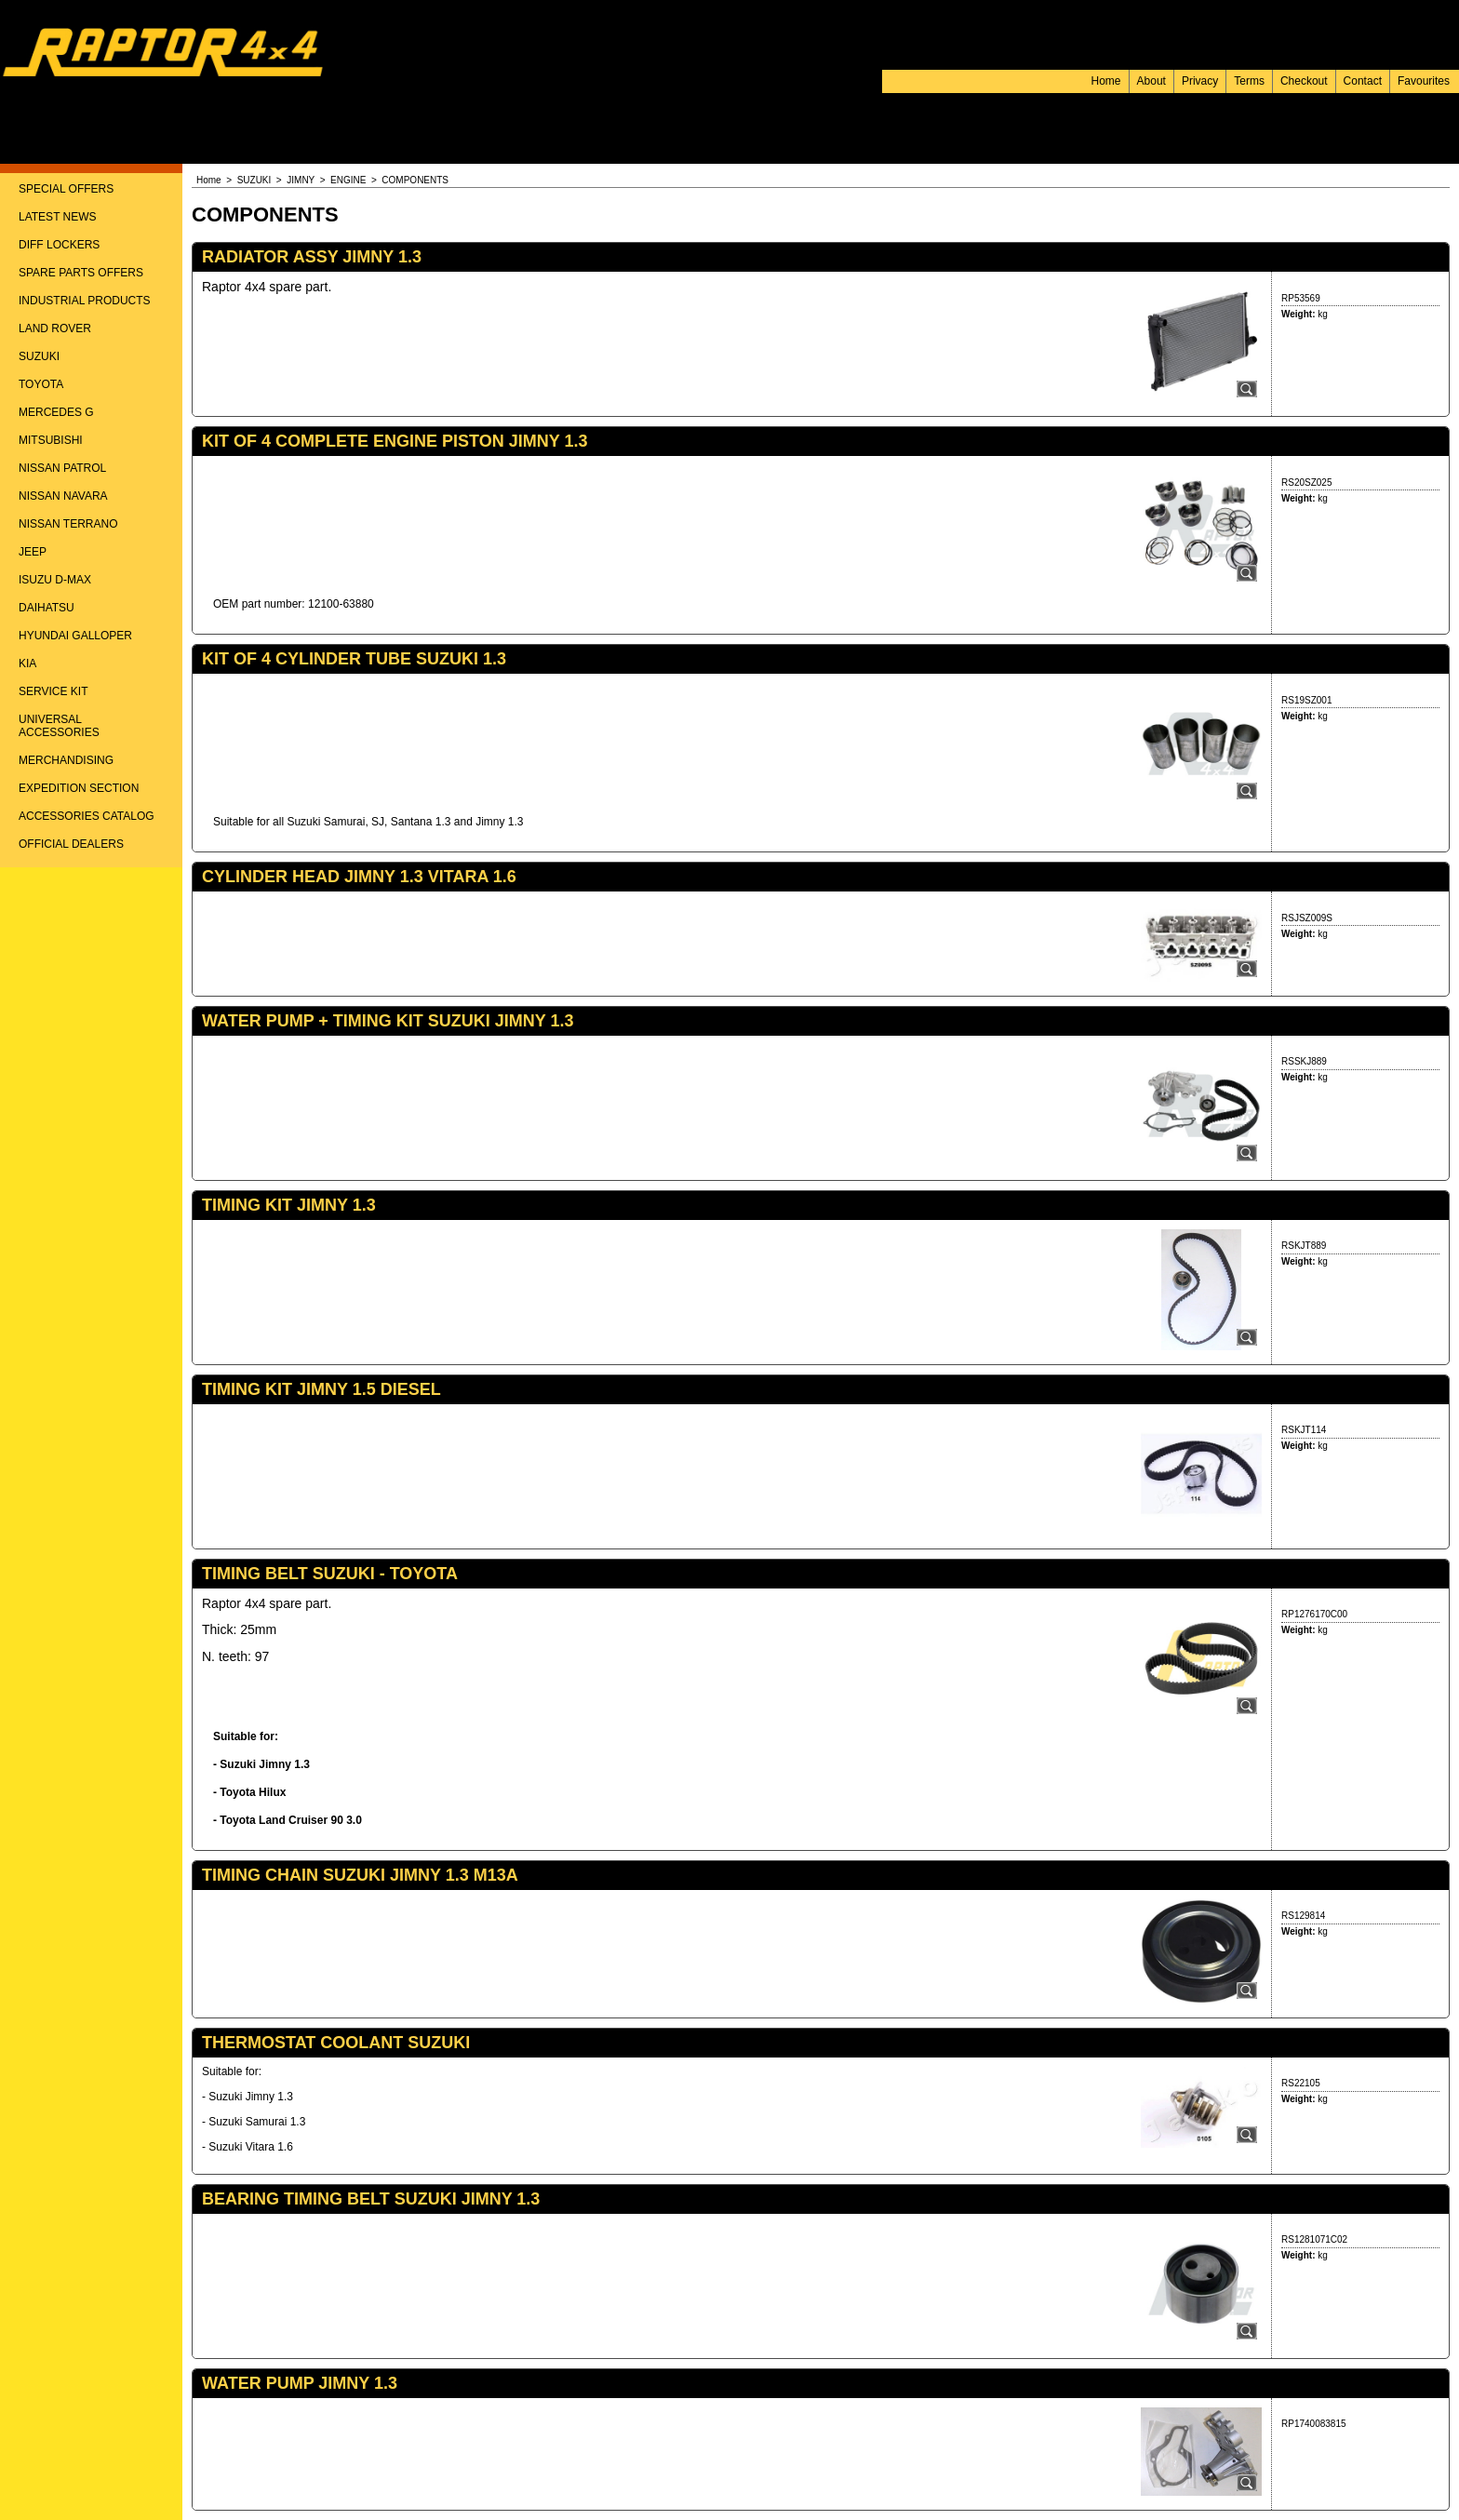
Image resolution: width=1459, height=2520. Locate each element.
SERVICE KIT (53, 691)
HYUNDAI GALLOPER (75, 635)
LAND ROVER (55, 328)
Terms (1249, 80)
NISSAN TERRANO (68, 523)
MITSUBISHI (51, 440)
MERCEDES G (56, 412)
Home (1106, 80)
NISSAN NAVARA (63, 496)
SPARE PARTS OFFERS (81, 272)
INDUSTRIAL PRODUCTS (85, 300)
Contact (1363, 80)
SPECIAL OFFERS (66, 188)
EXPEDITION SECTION (79, 788)
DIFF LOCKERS (59, 244)
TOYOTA (41, 384)
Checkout (1304, 80)
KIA (27, 663)
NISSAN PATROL (62, 468)
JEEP (33, 551)
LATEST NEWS (58, 216)
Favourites (1424, 80)
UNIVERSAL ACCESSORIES (59, 726)
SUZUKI (39, 356)
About (1151, 80)
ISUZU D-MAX (55, 579)
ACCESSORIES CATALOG (86, 816)
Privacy (1200, 80)
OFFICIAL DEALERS (71, 844)
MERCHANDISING (66, 760)
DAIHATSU (46, 607)
